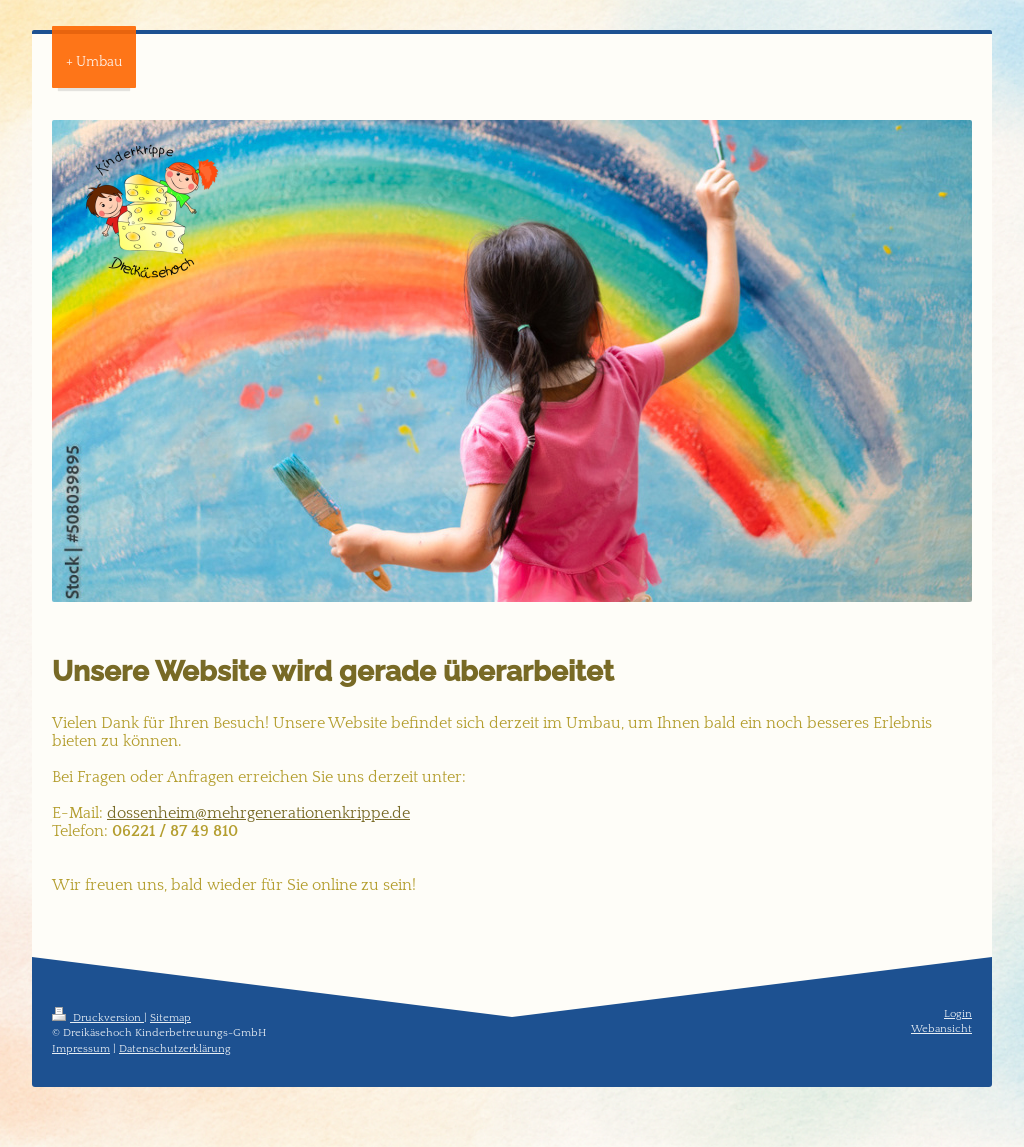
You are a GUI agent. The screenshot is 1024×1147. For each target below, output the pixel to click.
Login (958, 1014)
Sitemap (170, 1018)
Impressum (81, 1049)
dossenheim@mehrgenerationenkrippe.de (258, 813)
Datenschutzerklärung (175, 1049)
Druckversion (98, 1018)
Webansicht (941, 1029)
